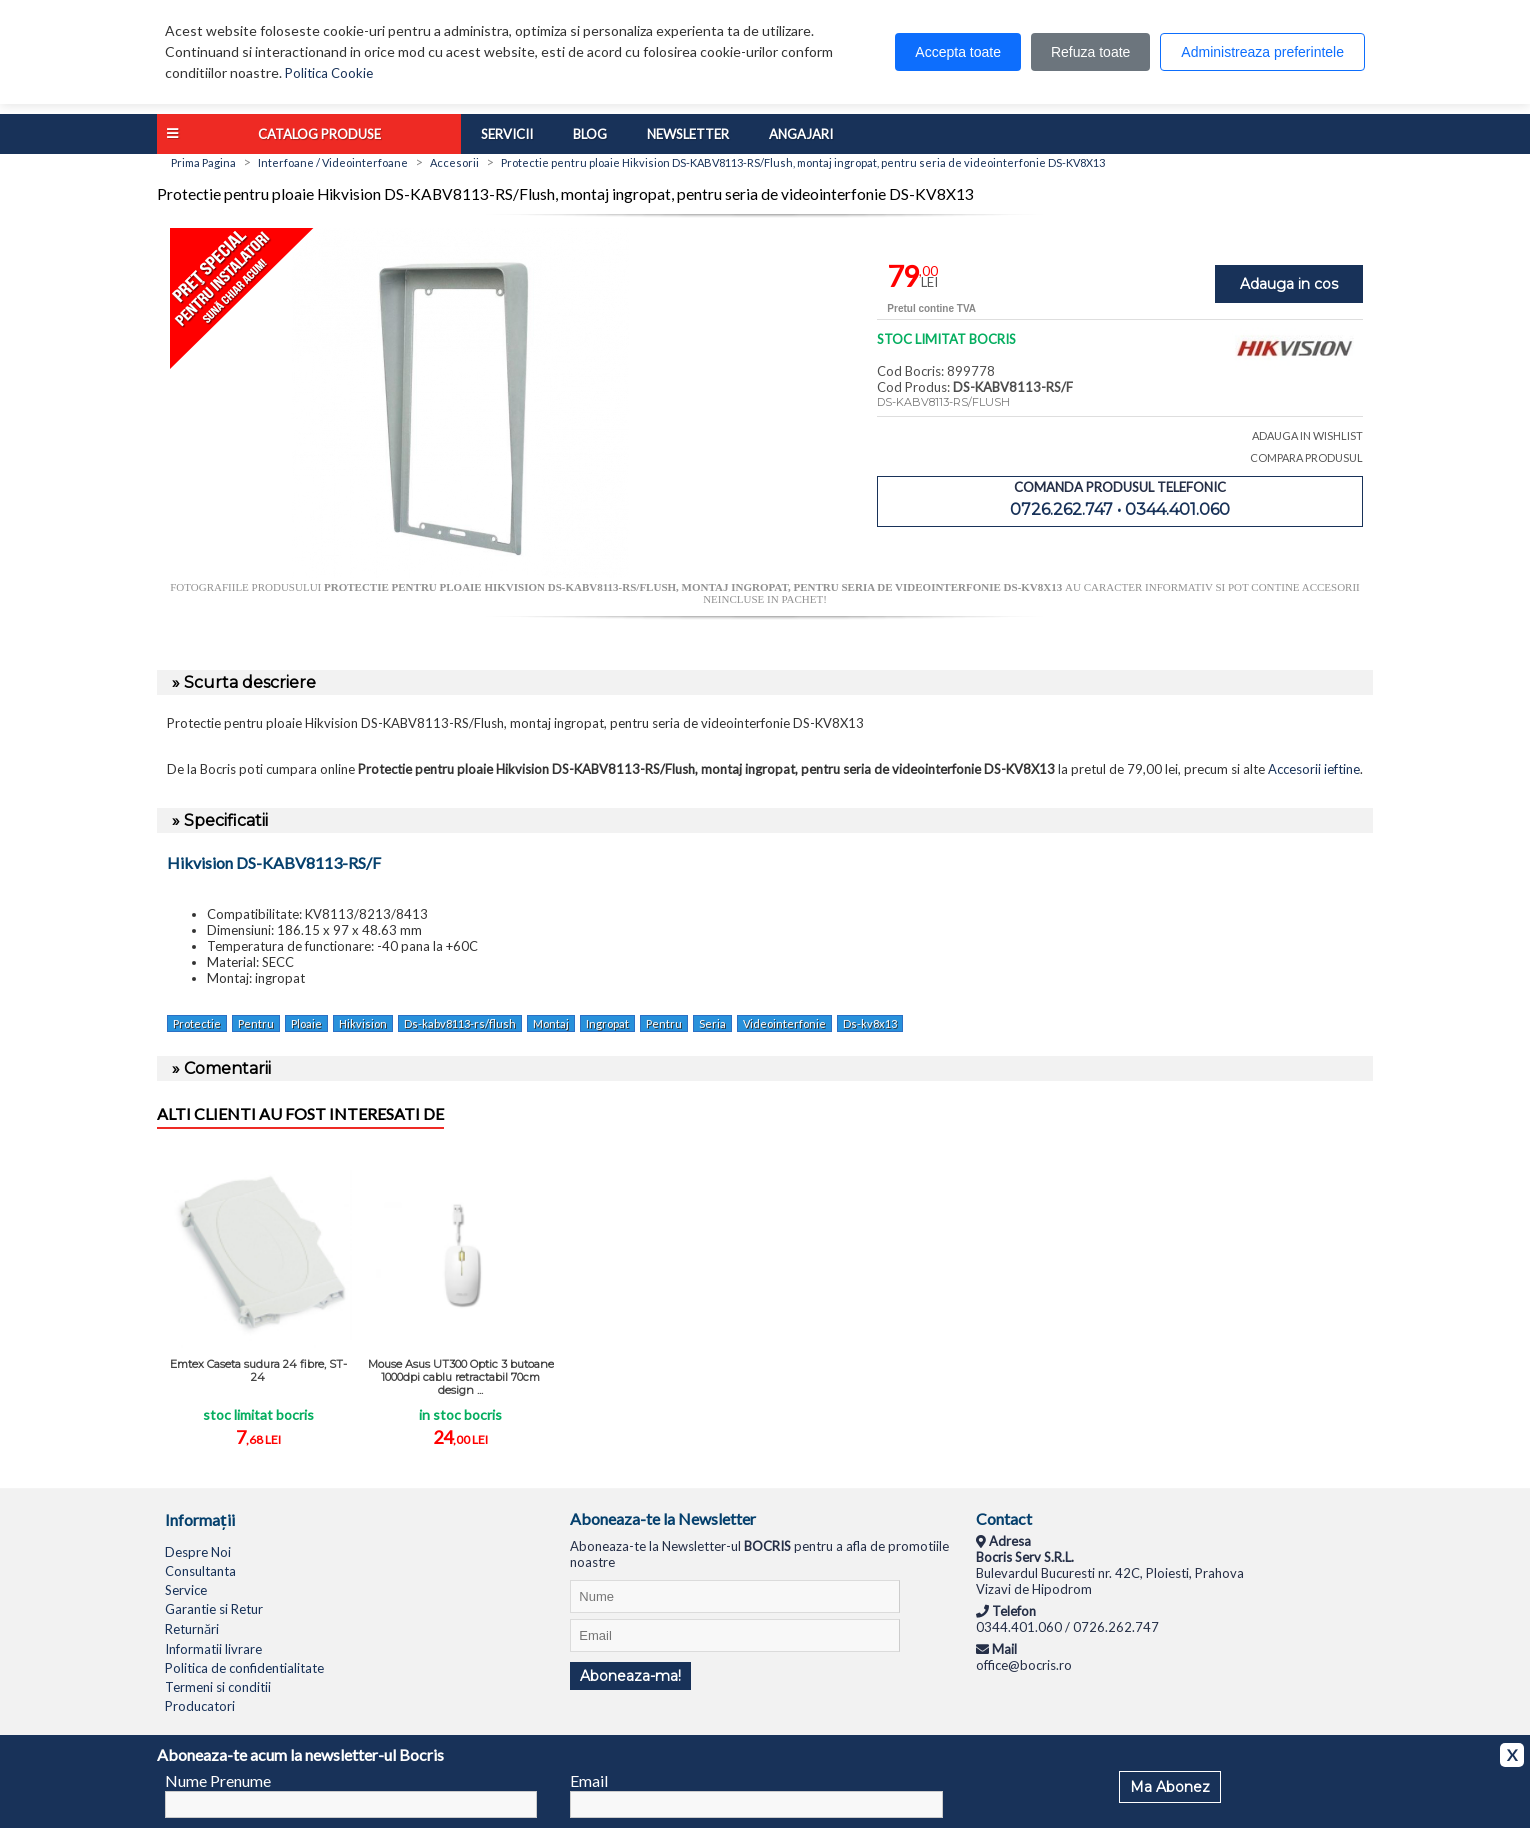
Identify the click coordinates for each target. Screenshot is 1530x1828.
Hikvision (363, 1023)
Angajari (801, 134)
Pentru (256, 1023)
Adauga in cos (1289, 284)
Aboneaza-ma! (630, 1676)
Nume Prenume (218, 1780)
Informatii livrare (213, 1649)
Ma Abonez (1170, 1787)
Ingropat (607, 1023)
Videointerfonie (784, 1023)
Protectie (197, 1023)
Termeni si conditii (218, 1687)
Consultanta (200, 1571)
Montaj (551, 1023)
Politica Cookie (329, 73)
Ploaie (306, 1023)
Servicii (507, 134)
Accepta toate (958, 52)
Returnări (192, 1629)
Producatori (200, 1706)
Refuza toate (1090, 52)
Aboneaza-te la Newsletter (663, 1518)
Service (186, 1590)
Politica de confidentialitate (244, 1668)
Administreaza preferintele (1262, 52)
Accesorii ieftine (1314, 769)
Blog (590, 134)
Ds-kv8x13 (870, 1023)
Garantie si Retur (214, 1609)
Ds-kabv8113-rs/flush (460, 1023)
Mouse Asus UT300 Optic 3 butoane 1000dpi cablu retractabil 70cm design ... (461, 1377)
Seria (712, 1023)
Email (589, 1780)
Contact (1004, 1518)
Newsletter (688, 134)
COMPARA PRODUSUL (1306, 457)
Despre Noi (198, 1552)
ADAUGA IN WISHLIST (1307, 435)
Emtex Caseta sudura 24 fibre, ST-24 (258, 1370)
